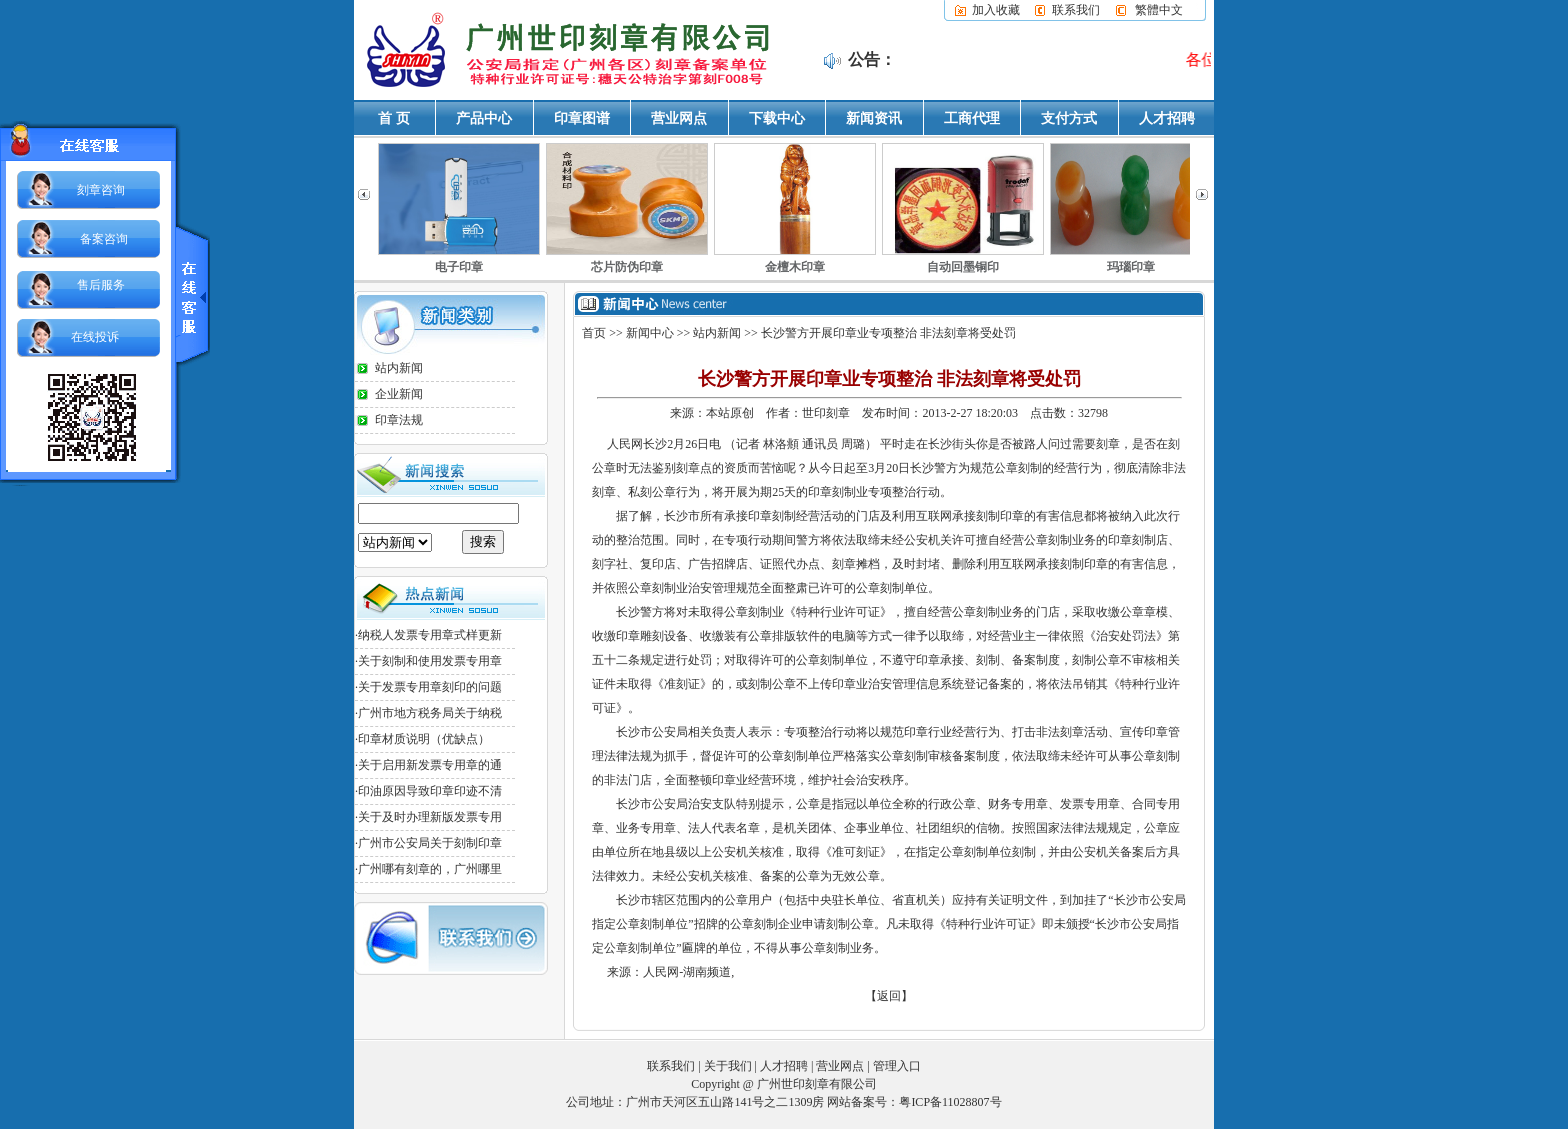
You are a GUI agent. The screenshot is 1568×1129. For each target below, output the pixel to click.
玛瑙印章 (1131, 267)
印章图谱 (582, 118)
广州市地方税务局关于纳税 (430, 713)
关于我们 (728, 1066)
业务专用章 (646, 828)
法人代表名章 (724, 828)
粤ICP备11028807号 (950, 1102)
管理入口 (897, 1066)
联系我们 (1076, 10)
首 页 (394, 118)
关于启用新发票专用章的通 (430, 765)
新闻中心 (650, 333)
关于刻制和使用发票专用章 (430, 661)
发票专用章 (1090, 804)
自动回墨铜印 (963, 267)
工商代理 (972, 118)
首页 (594, 333)
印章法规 (399, 420)
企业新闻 (399, 394)
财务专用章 (1018, 804)
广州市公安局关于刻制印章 (430, 843)
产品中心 (484, 118)
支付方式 (1069, 118)
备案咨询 (104, 239)
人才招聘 (1167, 118)
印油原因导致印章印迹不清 (430, 791)
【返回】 (889, 996)
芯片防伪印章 (627, 267)
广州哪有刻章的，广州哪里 (430, 869)
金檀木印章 (795, 267)
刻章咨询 (101, 190)
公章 (964, 612)
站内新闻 (399, 368)
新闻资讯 (874, 118)
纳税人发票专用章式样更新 (430, 635)
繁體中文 (1159, 10)
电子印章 (459, 267)
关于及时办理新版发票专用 (430, 817)
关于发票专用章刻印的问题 (430, 687)
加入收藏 (996, 10)
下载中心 (777, 118)
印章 (916, 732)
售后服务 (101, 285)
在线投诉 (95, 337)
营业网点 (679, 118)
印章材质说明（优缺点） (424, 739)
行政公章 (952, 804)
